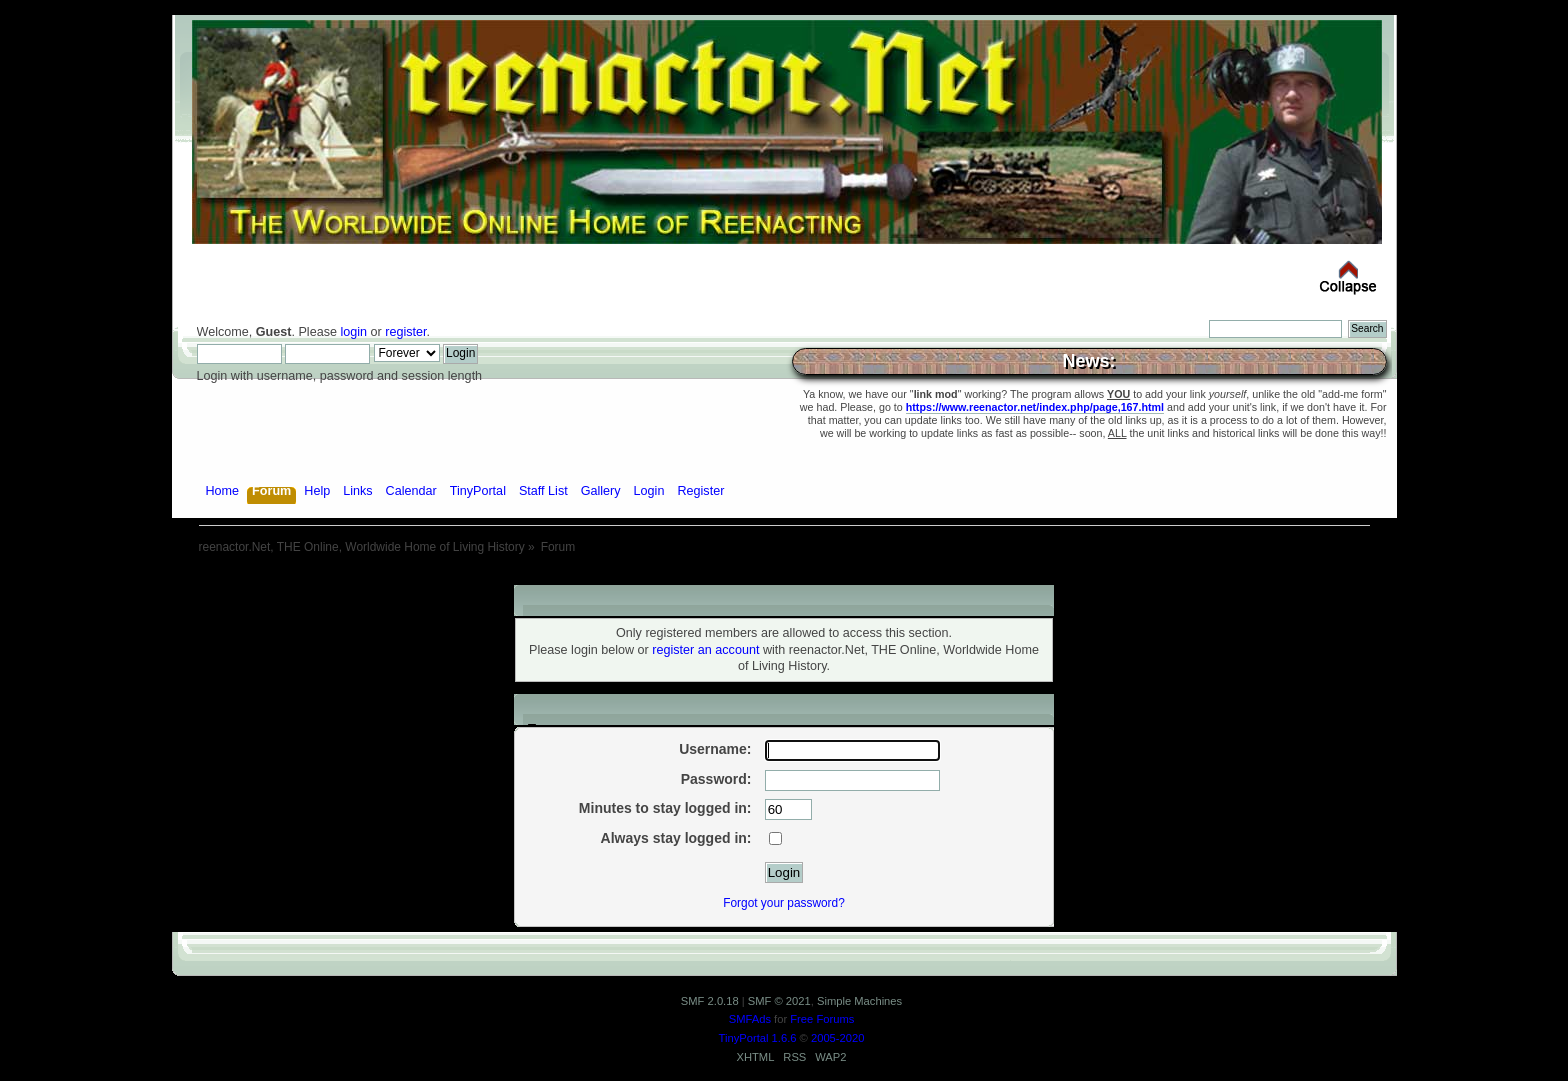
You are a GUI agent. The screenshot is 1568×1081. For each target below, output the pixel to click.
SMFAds (750, 1019)
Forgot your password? (784, 903)
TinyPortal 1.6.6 (758, 1038)
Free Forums (822, 1019)
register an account (705, 650)
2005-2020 (838, 1038)
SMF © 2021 (779, 1001)
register (405, 332)
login (353, 332)
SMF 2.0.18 (710, 1001)
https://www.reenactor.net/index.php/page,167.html (1035, 407)
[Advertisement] (784, 577)
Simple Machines (859, 1001)
